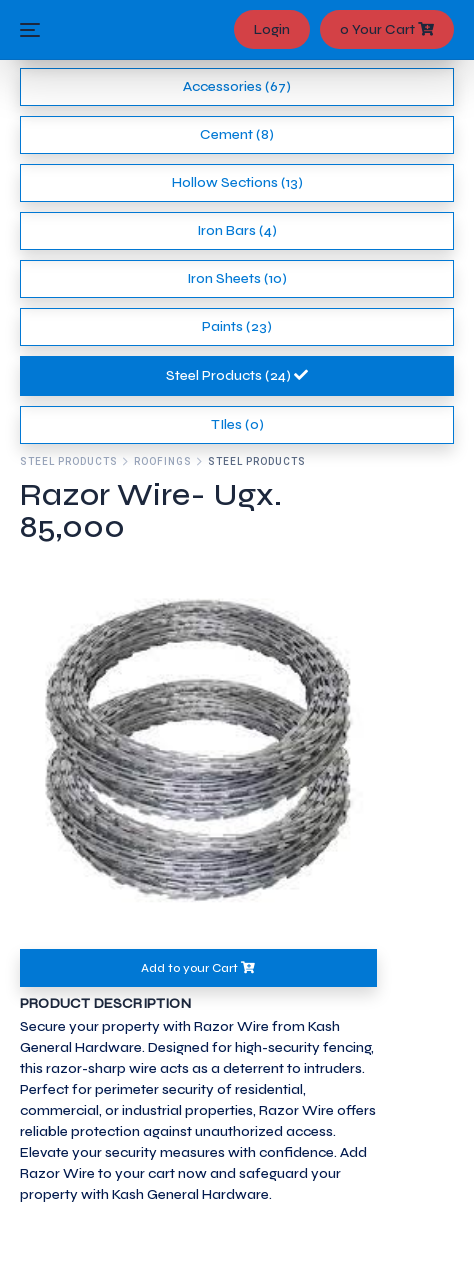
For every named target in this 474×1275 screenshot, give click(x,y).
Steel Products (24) (237, 375)
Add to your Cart (198, 968)
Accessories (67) (237, 86)
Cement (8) (237, 134)
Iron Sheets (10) (237, 278)
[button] (46, 751)
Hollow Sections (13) (237, 182)
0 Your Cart (387, 29)
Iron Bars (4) (237, 230)
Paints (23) (237, 326)
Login (272, 29)
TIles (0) (237, 424)
